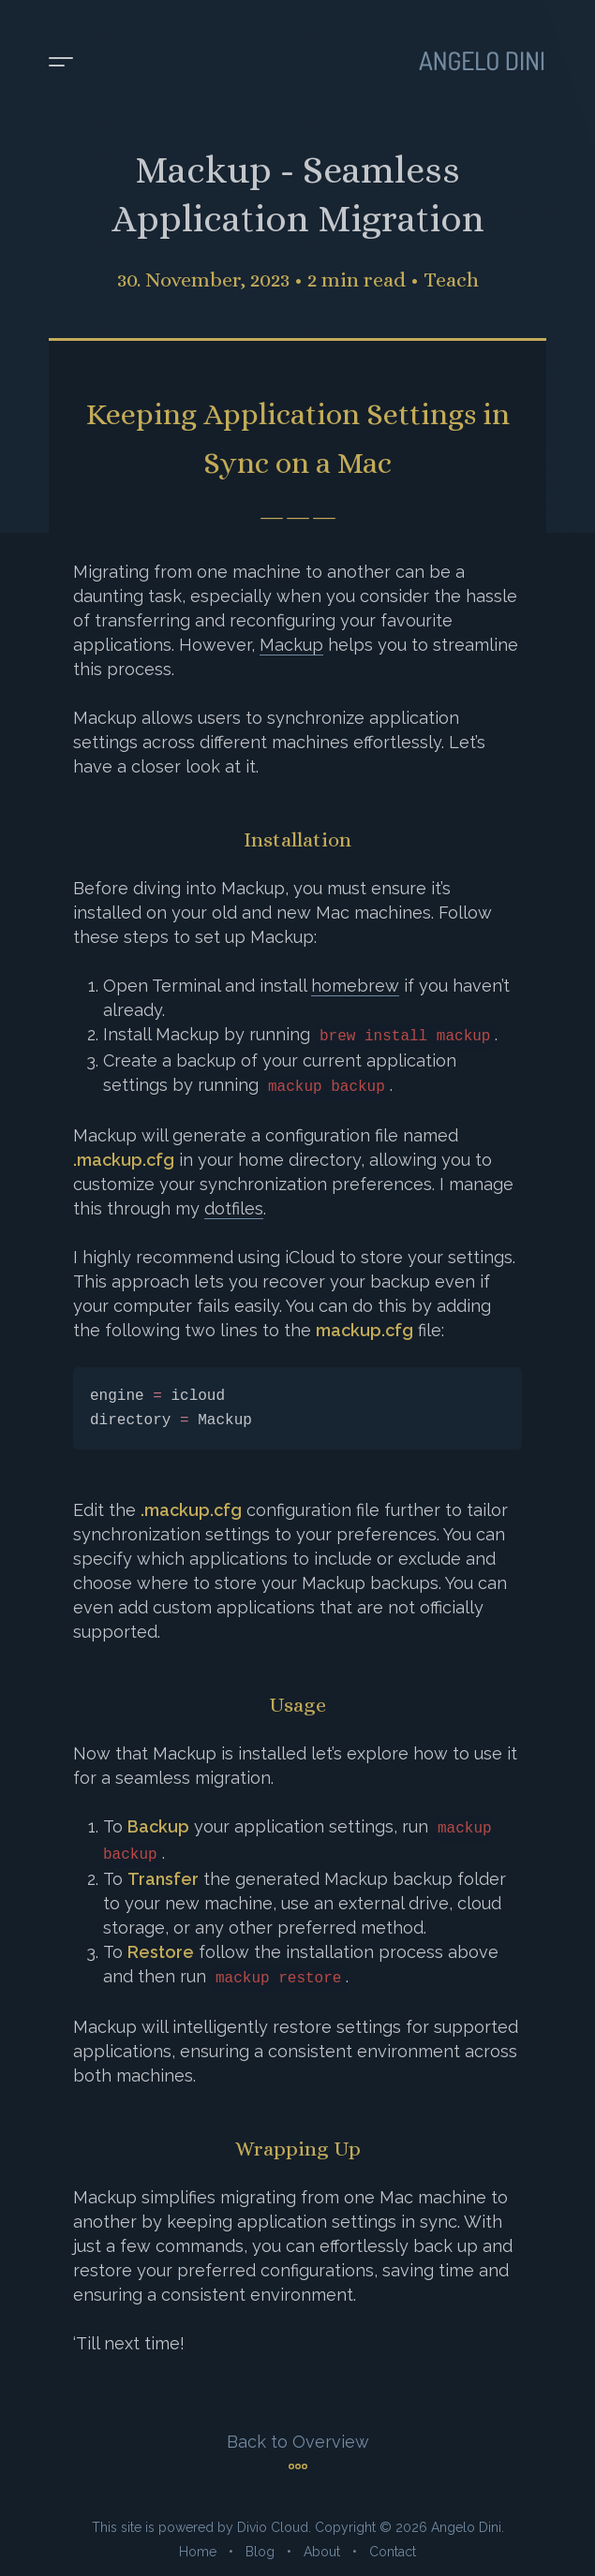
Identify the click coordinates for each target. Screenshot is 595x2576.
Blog (260, 2551)
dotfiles (233, 1208)
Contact (392, 2551)
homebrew (355, 985)
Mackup (291, 645)
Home (197, 2551)
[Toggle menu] (61, 63)
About (322, 2551)
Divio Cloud (272, 2527)
